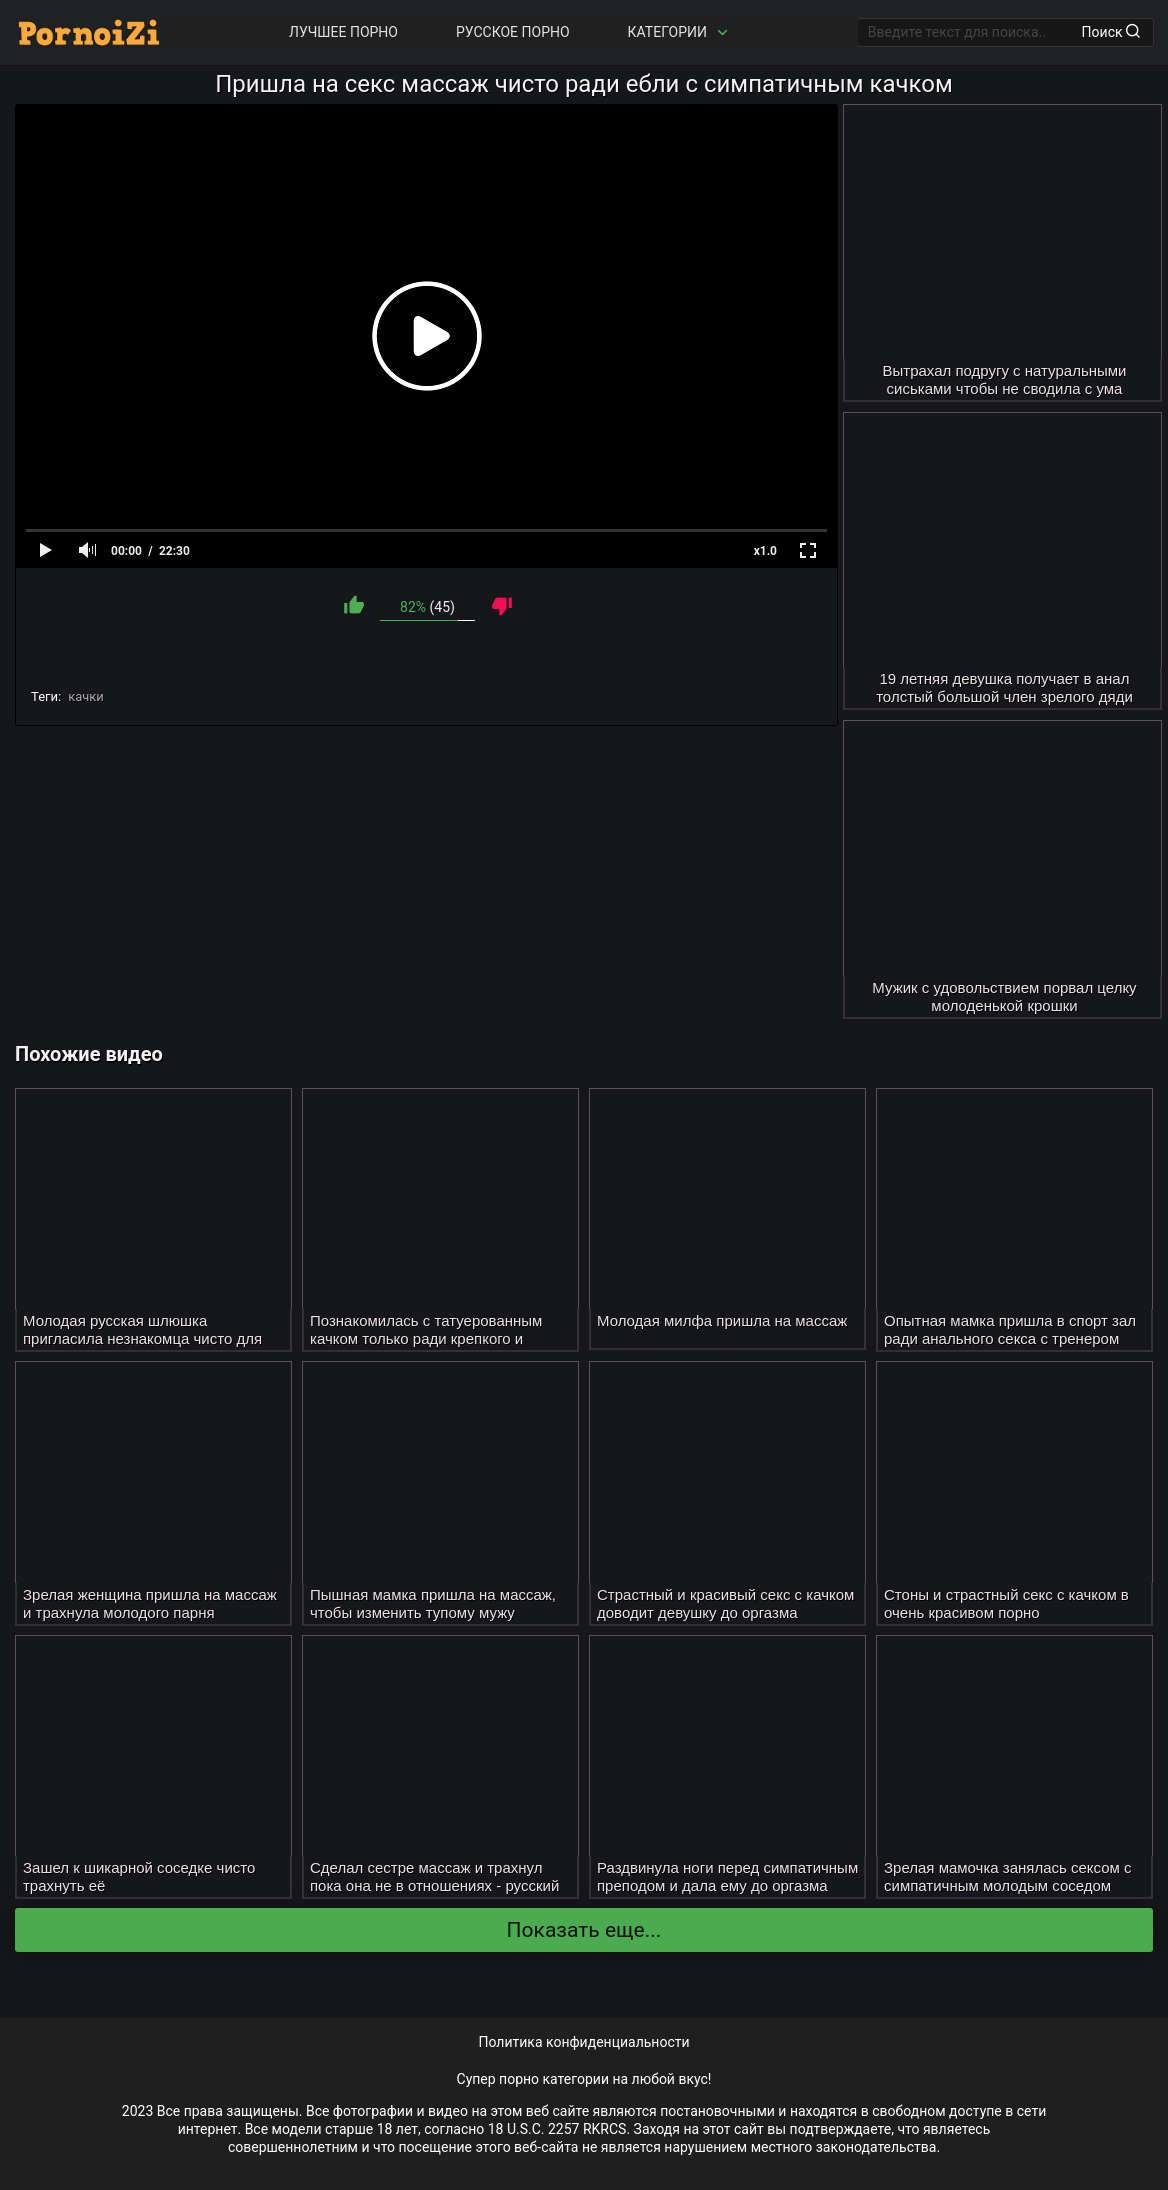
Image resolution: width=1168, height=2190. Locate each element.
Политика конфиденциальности (583, 2042)
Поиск (1111, 32)
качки (86, 696)
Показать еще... (584, 1930)
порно (519, 2079)
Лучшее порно (343, 32)
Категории (680, 32)
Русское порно (513, 32)
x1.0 (765, 551)
